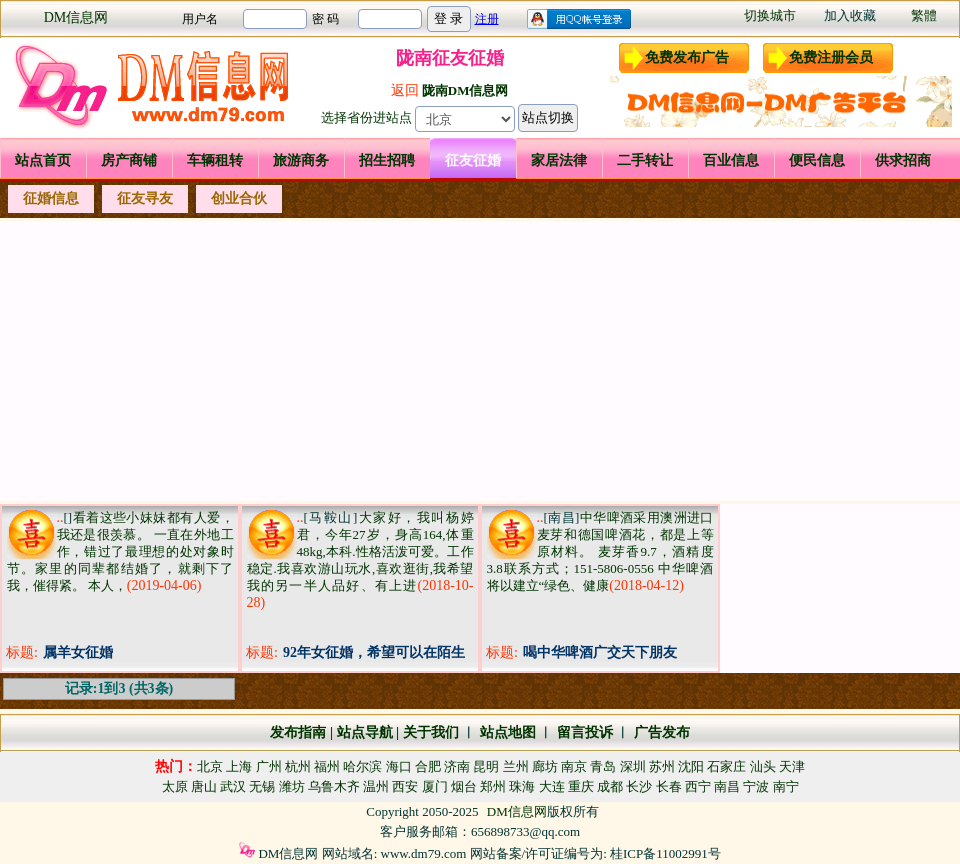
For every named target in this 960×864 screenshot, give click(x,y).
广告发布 (662, 732)
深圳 (633, 766)
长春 (669, 786)
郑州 (493, 786)
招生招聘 (387, 160)
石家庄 (726, 766)
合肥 (428, 766)
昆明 (486, 766)
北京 (210, 766)
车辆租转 (215, 160)
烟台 (464, 786)
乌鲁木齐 (334, 786)
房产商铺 (129, 160)
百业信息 (731, 160)
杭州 (298, 766)
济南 (457, 766)
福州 (327, 766)
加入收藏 (850, 15)
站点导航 (365, 732)
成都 (610, 786)
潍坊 (292, 786)
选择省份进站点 (366, 117)
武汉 (233, 786)
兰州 (516, 766)
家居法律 (559, 160)
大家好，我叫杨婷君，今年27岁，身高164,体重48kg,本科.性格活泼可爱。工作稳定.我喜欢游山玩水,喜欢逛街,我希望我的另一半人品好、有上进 (360, 551)
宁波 (756, 786)
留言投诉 (585, 732)
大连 (552, 786)
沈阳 (691, 766)
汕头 (763, 766)
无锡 (262, 786)
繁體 (924, 15)
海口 (399, 766)
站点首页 (43, 160)
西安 (405, 786)
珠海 (522, 786)
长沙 (639, 786)
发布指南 (298, 732)
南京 (574, 766)
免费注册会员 (831, 57)
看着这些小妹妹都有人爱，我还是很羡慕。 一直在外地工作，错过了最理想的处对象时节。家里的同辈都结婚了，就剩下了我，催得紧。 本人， (120, 551)
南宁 (786, 786)
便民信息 (817, 160)
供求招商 (903, 160)
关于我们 (431, 732)
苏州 (662, 766)
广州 (269, 766)
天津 (792, 766)
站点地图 (506, 732)
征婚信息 (51, 198)
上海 (239, 766)
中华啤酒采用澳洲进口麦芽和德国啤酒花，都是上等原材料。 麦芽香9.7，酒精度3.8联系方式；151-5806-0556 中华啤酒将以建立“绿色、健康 (600, 551)
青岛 (603, 766)
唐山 (204, 786)
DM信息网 (76, 17)
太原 (175, 786)
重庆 (581, 786)
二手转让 (645, 160)
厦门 (435, 786)
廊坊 (545, 766)
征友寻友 (145, 198)
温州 (376, 786)
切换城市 (770, 15)
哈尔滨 (362, 766)
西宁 (698, 786)
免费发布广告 (687, 57)
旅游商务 (301, 160)
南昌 (727, 786)
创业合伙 (239, 198)
